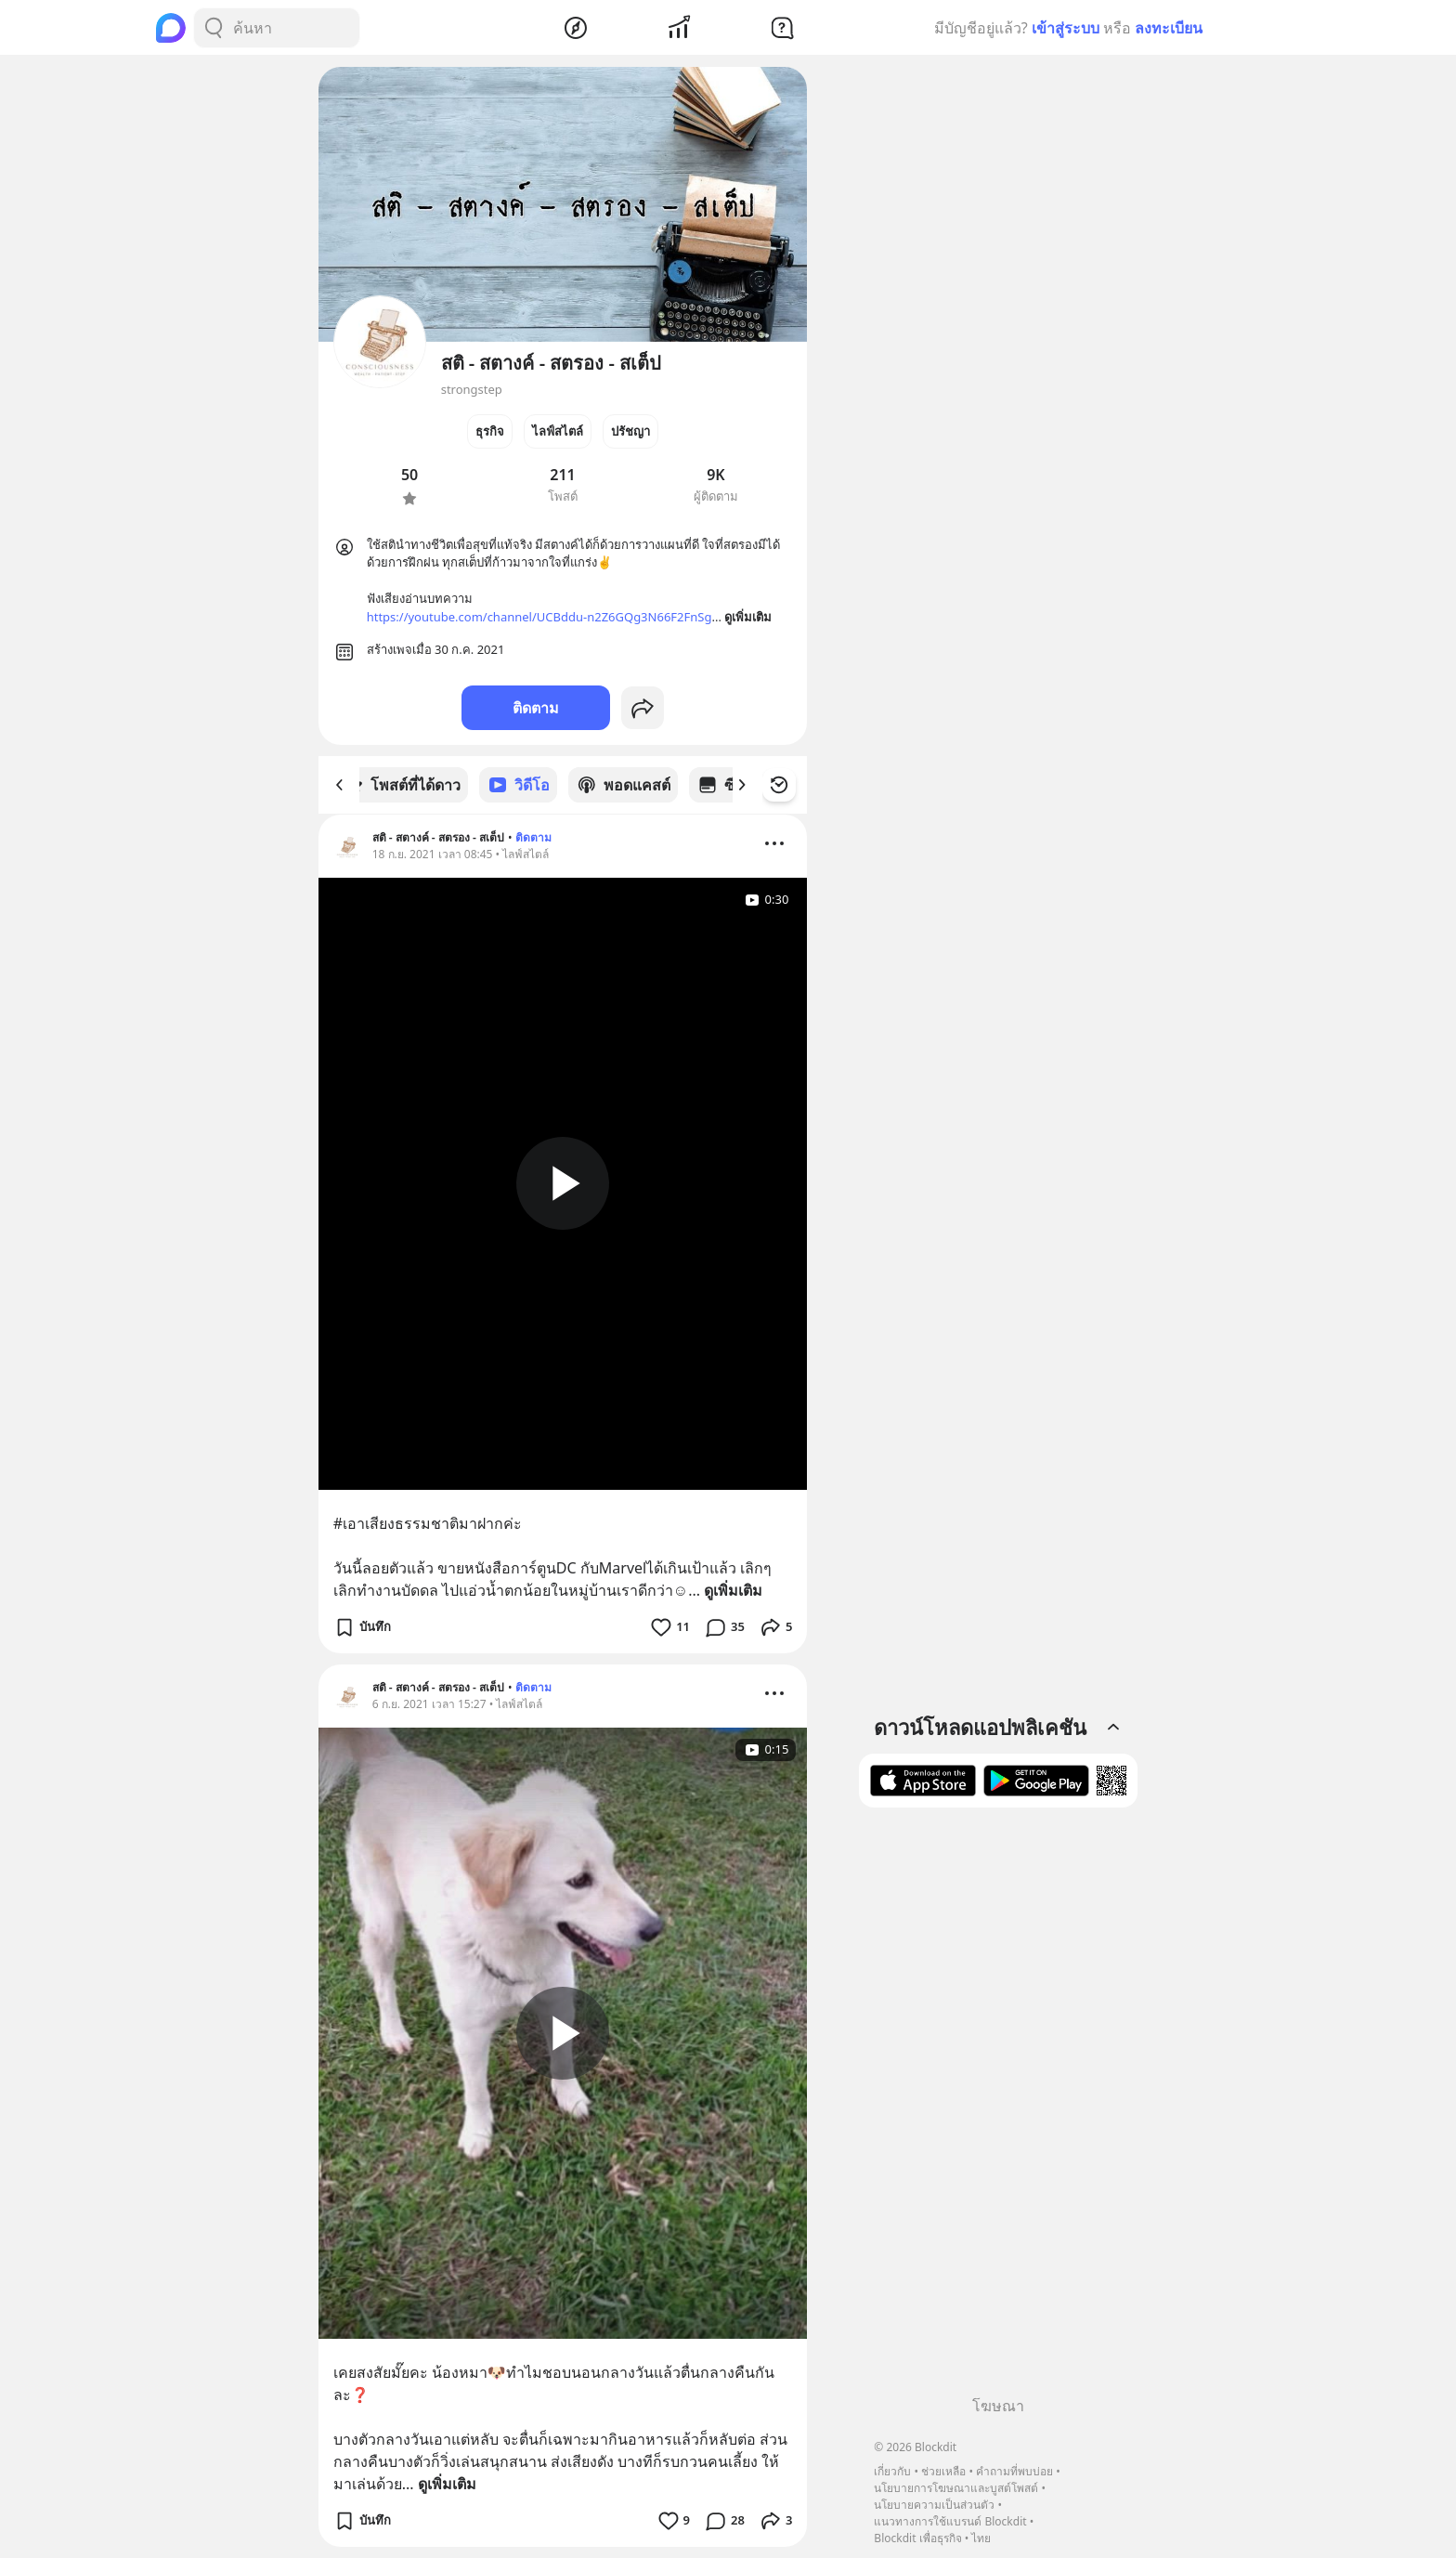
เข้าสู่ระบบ (1065, 28)
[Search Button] (214, 28)
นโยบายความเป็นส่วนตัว (934, 2504)
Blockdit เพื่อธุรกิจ (917, 2538)
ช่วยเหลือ (943, 2471)
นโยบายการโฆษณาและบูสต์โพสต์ (956, 2488)
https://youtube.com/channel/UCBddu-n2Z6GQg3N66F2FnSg (539, 616)
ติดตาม (536, 708)
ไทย (981, 2538)
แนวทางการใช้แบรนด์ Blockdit (950, 2521)
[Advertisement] (998, 2108)
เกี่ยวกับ (892, 2471)
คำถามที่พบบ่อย (1014, 2471)
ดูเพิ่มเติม (733, 1589)
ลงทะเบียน (1168, 28)
